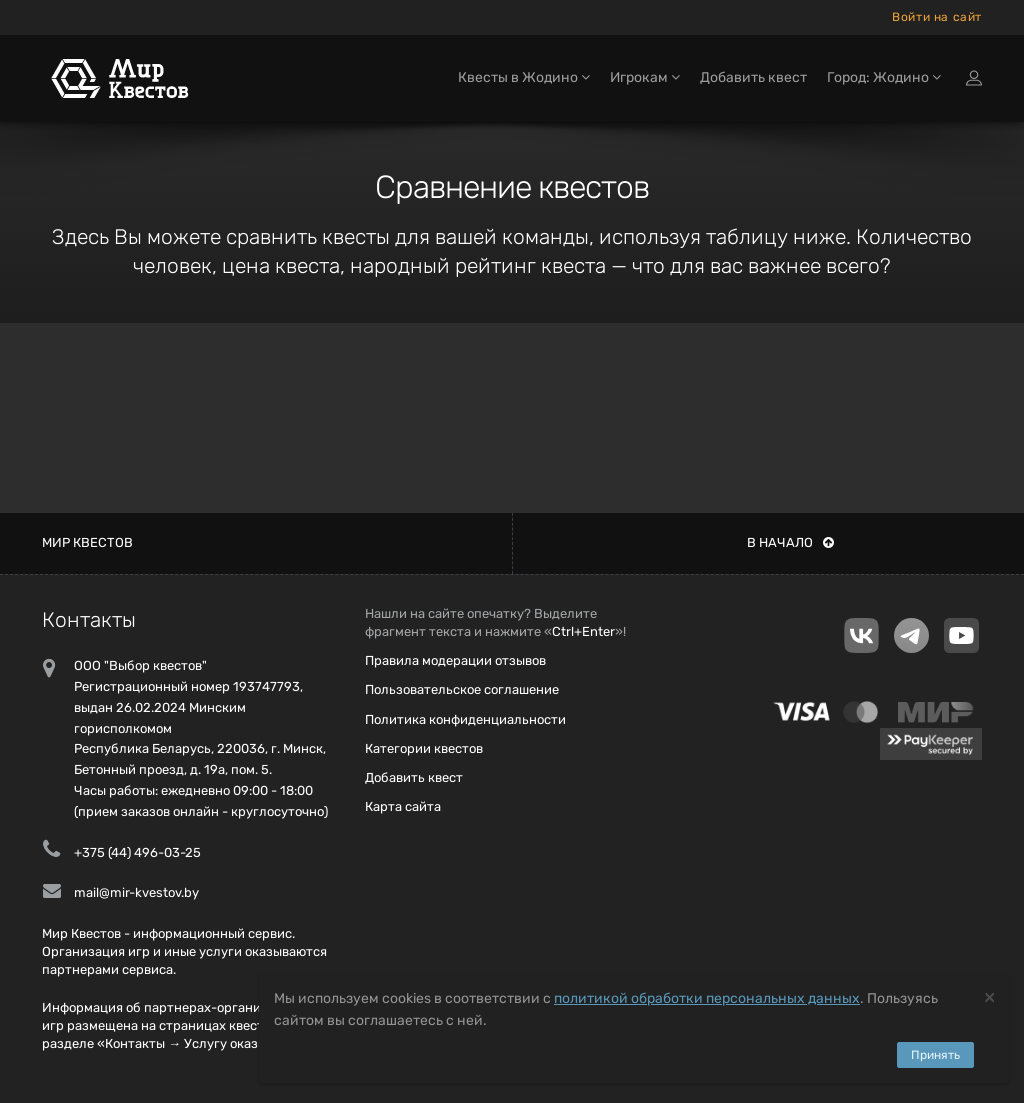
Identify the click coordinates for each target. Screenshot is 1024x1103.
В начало (790, 542)
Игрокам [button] (645, 77)
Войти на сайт (937, 17)
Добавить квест (753, 77)
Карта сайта (403, 806)
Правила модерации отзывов (455, 660)
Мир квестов (87, 542)
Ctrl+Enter (583, 631)
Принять (935, 1055)
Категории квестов (424, 748)
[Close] (989, 996)
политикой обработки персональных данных (707, 998)
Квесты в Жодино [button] (524, 77)
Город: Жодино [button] (884, 77)
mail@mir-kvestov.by (136, 892)
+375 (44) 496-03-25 (137, 852)
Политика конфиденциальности (465, 719)
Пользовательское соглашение (462, 689)
